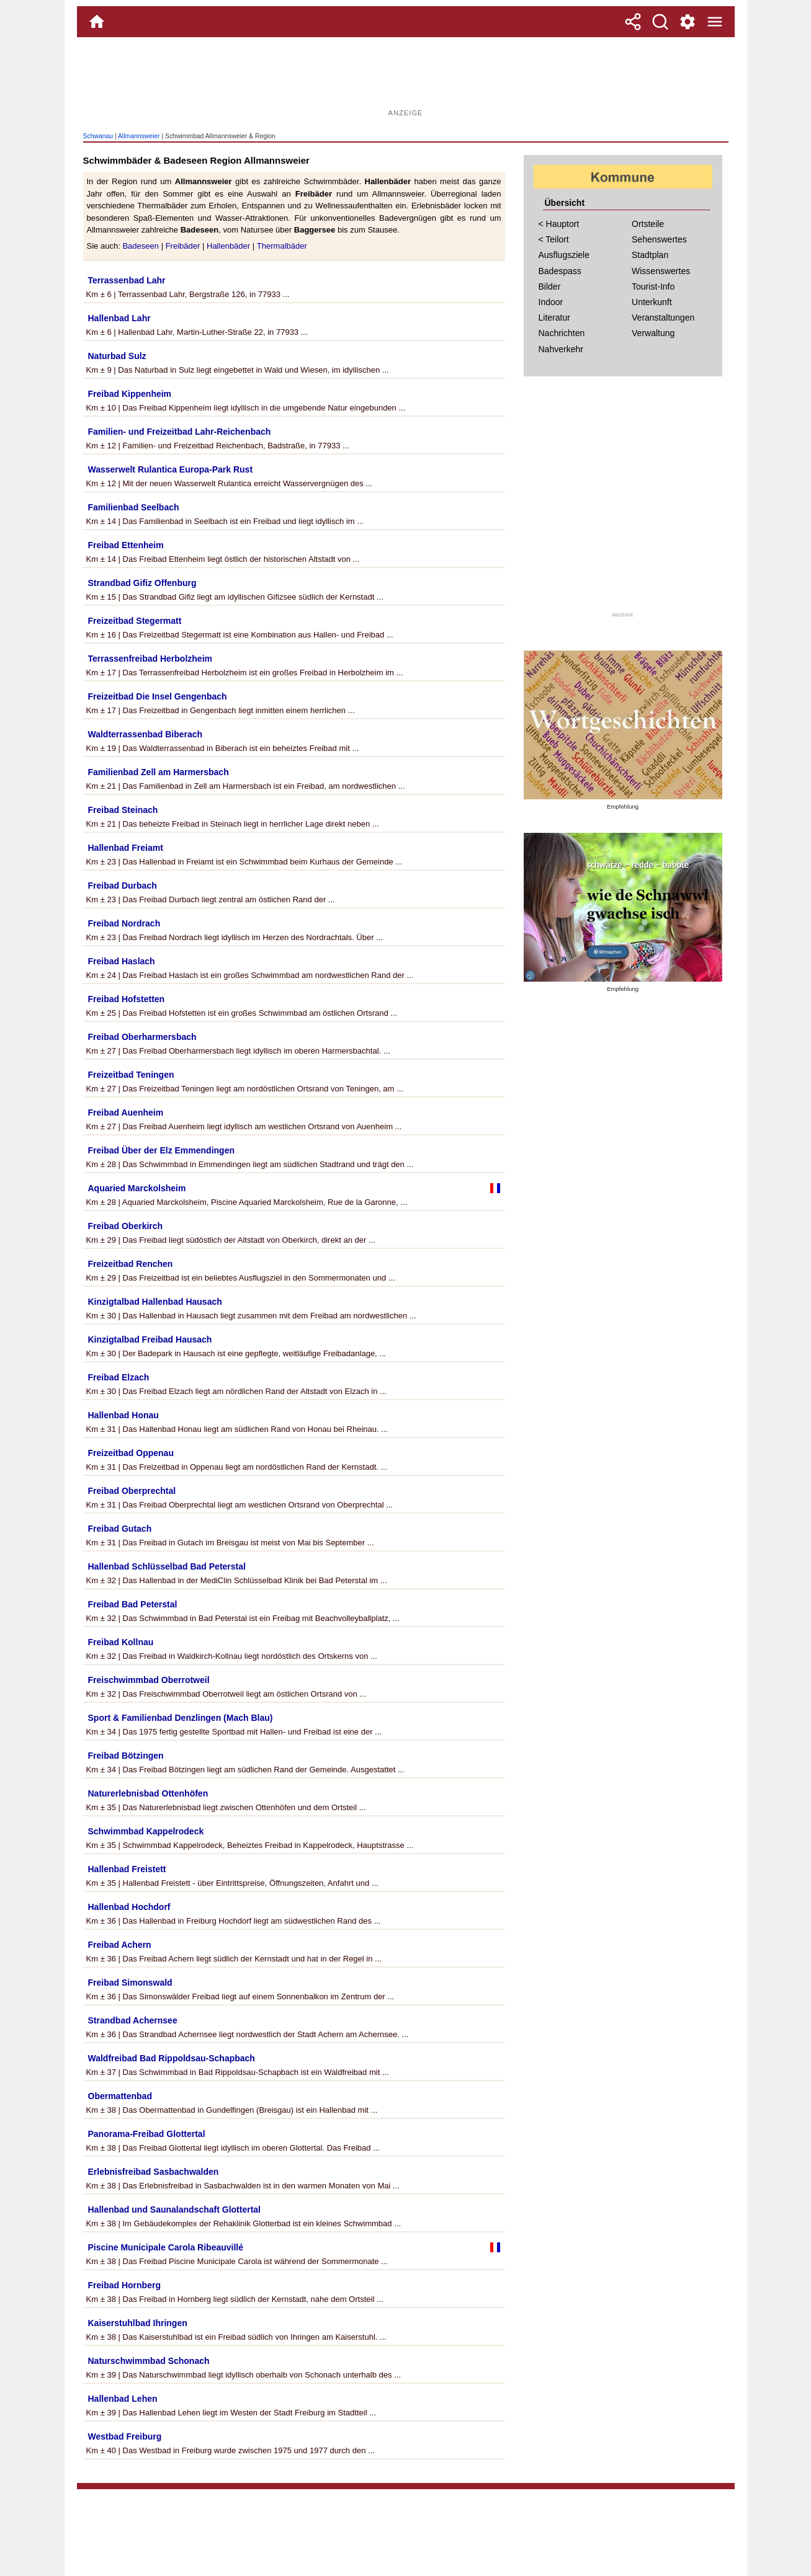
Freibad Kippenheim (130, 394)
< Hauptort (559, 224)
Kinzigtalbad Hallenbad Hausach (155, 1302)
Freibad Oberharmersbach (142, 1037)
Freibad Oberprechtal (132, 1491)
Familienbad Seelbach (133, 507)
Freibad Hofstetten (126, 999)
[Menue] (714, 21)
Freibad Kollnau (121, 1642)
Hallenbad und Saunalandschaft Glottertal (174, 2209)
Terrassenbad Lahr (127, 280)
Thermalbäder (282, 246)
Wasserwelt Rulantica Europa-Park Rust (170, 469)
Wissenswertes (661, 271)
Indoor (551, 302)
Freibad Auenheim (126, 1112)
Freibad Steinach (123, 810)
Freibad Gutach (120, 1529)
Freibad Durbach (122, 885)
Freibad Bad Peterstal (132, 1604)
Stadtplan (650, 255)
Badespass (560, 271)
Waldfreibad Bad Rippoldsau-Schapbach (171, 2058)
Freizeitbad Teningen (131, 1075)
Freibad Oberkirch (125, 1226)
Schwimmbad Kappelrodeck (146, 1831)
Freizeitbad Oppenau (131, 1453)
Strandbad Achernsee (132, 2020)
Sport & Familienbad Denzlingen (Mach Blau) (180, 1718)
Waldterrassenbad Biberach (145, 734)
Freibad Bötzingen (126, 1756)
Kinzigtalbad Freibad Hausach (150, 1339)
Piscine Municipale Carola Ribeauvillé (166, 2247)
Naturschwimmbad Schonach (149, 2361)
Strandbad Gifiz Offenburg (142, 583)
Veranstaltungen (663, 317)
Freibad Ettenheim (126, 545)
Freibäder (183, 246)
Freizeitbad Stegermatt (135, 621)
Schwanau (98, 136)
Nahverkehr (561, 349)
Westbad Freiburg (125, 2436)
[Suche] (660, 21)
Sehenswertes (659, 239)
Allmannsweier (139, 136)
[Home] (96, 21)
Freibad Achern (119, 1945)
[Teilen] (633, 21)
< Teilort (554, 239)
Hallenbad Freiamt (125, 848)
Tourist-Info (653, 286)
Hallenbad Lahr (119, 318)
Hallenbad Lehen (123, 2399)
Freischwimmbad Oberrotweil (149, 1680)
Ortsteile (648, 224)
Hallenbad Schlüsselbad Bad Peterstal (167, 1566)
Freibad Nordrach (124, 923)
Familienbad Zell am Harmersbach (158, 772)
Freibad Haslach (121, 961)
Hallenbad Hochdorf (129, 1907)
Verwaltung (653, 333)
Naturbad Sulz (117, 356)
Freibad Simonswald (130, 1983)
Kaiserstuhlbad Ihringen (137, 2323)
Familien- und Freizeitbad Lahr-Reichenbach (179, 432)
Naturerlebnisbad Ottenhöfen (148, 1793)
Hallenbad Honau (123, 1415)
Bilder (550, 286)
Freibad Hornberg (124, 2285)
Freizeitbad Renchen (130, 1264)
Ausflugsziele (564, 255)
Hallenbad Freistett (127, 1869)
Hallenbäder (228, 246)
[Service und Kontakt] (687, 21)
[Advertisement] (406, 77)
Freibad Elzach (119, 1377)
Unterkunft (652, 302)
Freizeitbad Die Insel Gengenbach (157, 696)
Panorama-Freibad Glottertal (146, 2134)
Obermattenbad (120, 2096)
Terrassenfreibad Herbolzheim (150, 659)
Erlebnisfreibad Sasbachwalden (153, 2172)
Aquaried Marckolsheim (137, 1188)
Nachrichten (562, 333)
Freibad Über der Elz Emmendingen (161, 1150)
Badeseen (140, 246)
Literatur (554, 317)
